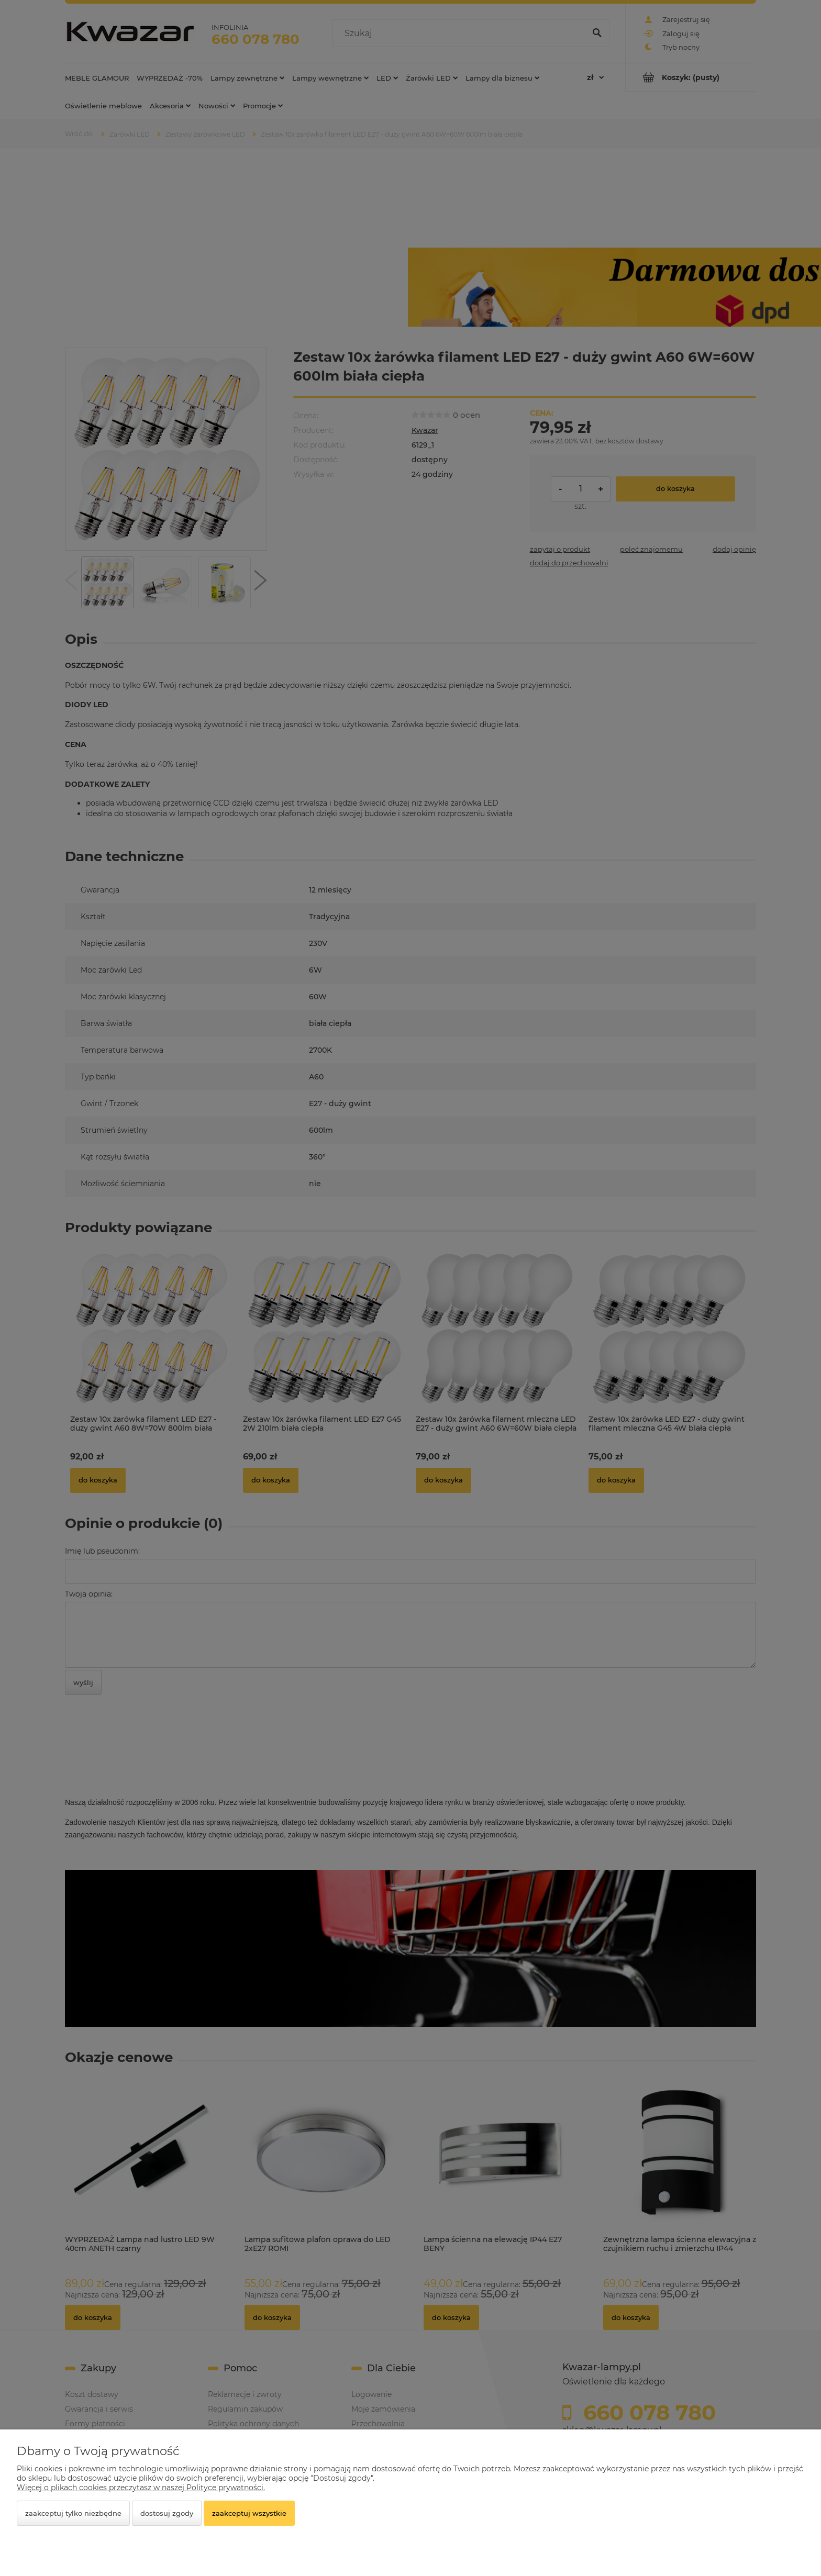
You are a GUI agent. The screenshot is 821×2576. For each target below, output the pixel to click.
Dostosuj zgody (166, 2513)
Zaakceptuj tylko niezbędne (73, 2513)
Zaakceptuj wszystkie (249, 2513)
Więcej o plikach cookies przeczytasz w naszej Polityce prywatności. (141, 2487)
